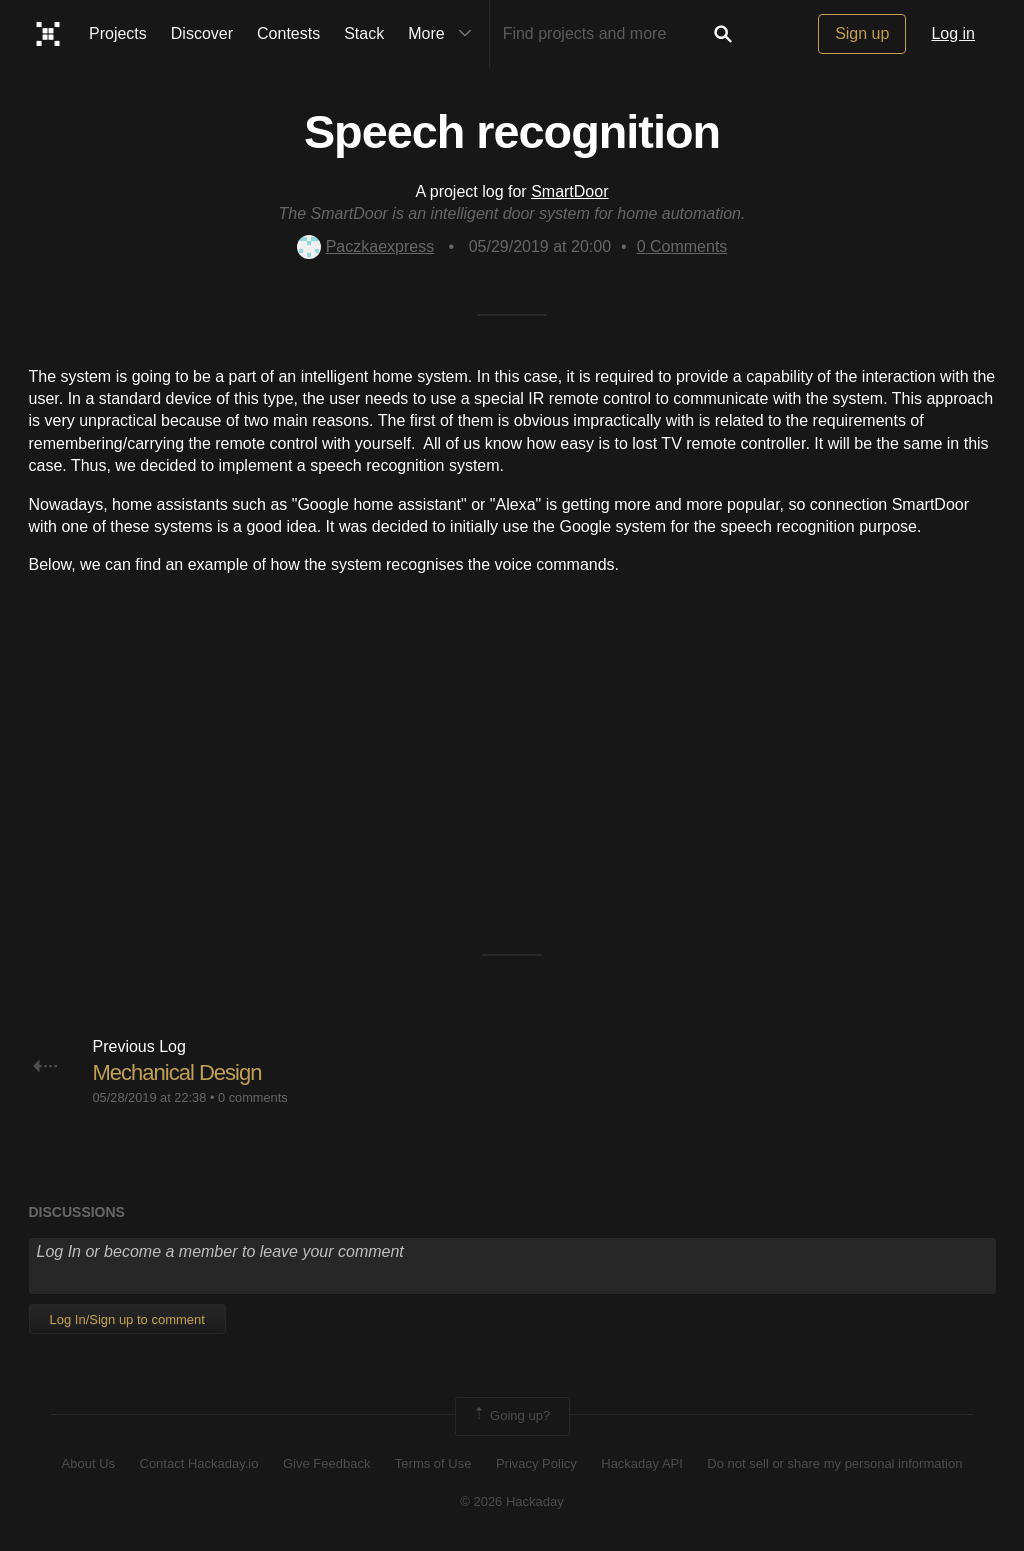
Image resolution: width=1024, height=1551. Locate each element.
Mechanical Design (177, 1072)
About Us (88, 1463)
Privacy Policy (536, 1463)
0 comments (253, 1097)
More (444, 34)
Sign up (862, 33)
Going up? (511, 1416)
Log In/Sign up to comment (127, 1319)
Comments (682, 246)
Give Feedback (326, 1463)
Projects (118, 33)
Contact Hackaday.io (199, 1463)
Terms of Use (433, 1463)
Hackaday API (642, 1463)
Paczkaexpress (366, 246)
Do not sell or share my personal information (834, 1463)
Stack (364, 33)
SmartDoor (569, 191)
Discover (202, 33)
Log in (953, 33)
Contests (288, 33)
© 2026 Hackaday (512, 1501)
